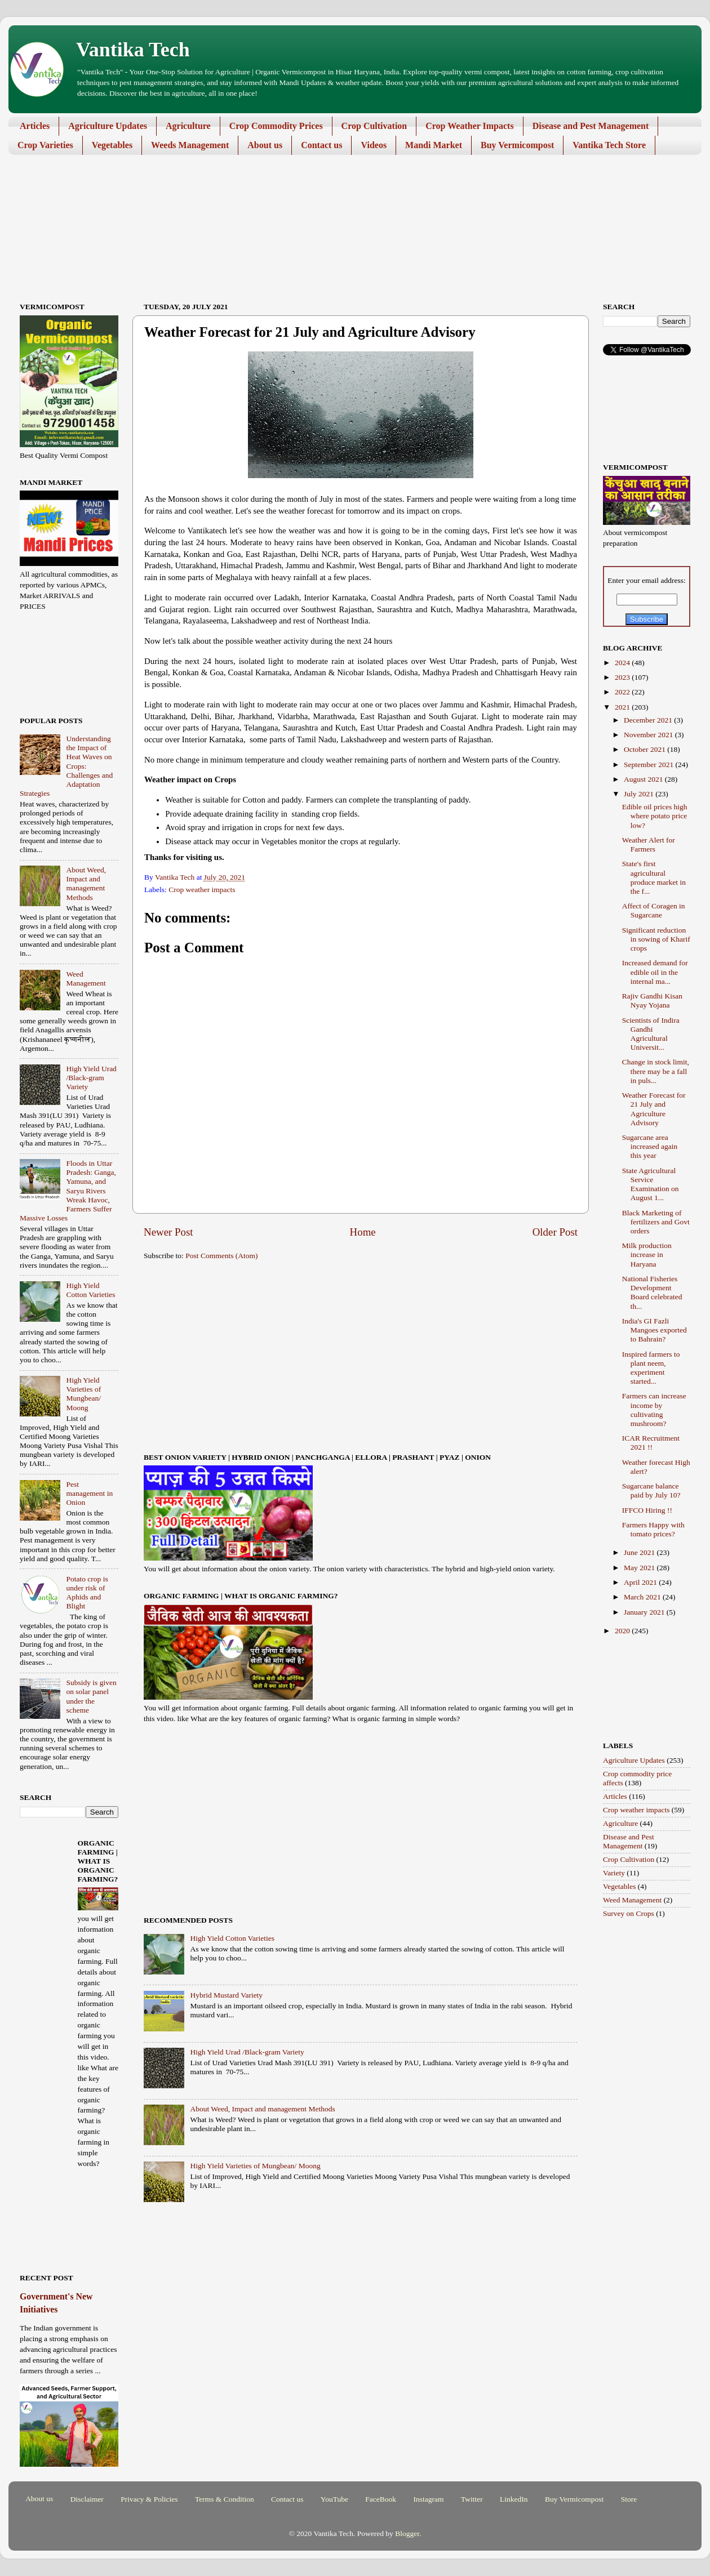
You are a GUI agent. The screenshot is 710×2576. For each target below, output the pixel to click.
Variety (614, 1873)
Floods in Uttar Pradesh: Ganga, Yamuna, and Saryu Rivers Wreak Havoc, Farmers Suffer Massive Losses (68, 1190)
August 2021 (644, 779)
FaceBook (380, 2499)
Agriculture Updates (107, 126)
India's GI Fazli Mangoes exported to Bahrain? (654, 1330)
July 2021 (639, 794)
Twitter (472, 2499)
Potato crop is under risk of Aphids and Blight (87, 1593)
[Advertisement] (346, 197)
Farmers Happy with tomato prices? (653, 1529)
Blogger (407, 2533)
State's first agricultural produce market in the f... (654, 877)
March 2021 (643, 1597)
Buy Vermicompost (517, 145)
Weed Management (85, 978)
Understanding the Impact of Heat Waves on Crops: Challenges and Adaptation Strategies (66, 765)
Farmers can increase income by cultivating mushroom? (654, 1410)
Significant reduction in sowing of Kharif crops (656, 939)
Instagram (428, 2499)
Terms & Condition (224, 2499)
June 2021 (640, 1552)
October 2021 (645, 749)
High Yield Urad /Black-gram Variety (247, 2052)
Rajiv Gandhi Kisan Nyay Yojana (652, 1000)
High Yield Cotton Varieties (232, 1938)
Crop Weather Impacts (469, 126)
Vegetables (112, 145)
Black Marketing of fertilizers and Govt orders (656, 1222)
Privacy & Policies (149, 2499)
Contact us (321, 145)
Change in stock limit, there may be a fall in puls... (655, 1071)
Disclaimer (87, 2499)
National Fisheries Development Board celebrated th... (652, 1292)
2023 (623, 677)
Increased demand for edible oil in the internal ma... (655, 972)
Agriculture (188, 126)
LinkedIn (514, 2499)
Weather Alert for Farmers (648, 844)
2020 (623, 1630)
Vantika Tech (133, 49)
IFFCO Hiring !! (647, 1510)
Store (629, 2499)
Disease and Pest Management (590, 126)
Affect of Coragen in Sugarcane (653, 910)
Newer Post (168, 1232)
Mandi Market (433, 145)
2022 (623, 692)
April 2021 (641, 1582)
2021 (623, 707)
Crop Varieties (45, 145)
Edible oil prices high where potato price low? (654, 816)
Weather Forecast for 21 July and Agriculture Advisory (654, 1109)
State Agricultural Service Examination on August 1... (650, 1184)
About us (264, 145)
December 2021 (649, 720)
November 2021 (649, 734)
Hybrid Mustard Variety (226, 1995)
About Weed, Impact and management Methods (262, 2109)
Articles (35, 126)
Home (363, 1232)
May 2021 (640, 1567)
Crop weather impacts (201, 889)
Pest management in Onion (89, 1493)
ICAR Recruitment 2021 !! (651, 1442)
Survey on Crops (628, 1913)
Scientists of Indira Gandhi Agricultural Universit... (651, 1034)
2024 (623, 662)
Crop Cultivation (374, 126)
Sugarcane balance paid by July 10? (651, 1490)
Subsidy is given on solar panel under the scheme (91, 1696)
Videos (374, 145)
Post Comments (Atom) (221, 1255)
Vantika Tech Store (609, 145)
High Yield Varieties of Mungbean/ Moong (255, 2165)
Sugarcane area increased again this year (650, 1146)
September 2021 (649, 764)
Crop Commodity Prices (276, 126)
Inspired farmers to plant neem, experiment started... (651, 1368)
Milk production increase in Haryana (647, 1254)
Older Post (555, 1232)
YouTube (334, 2499)
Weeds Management (190, 145)
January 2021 (645, 1612)
